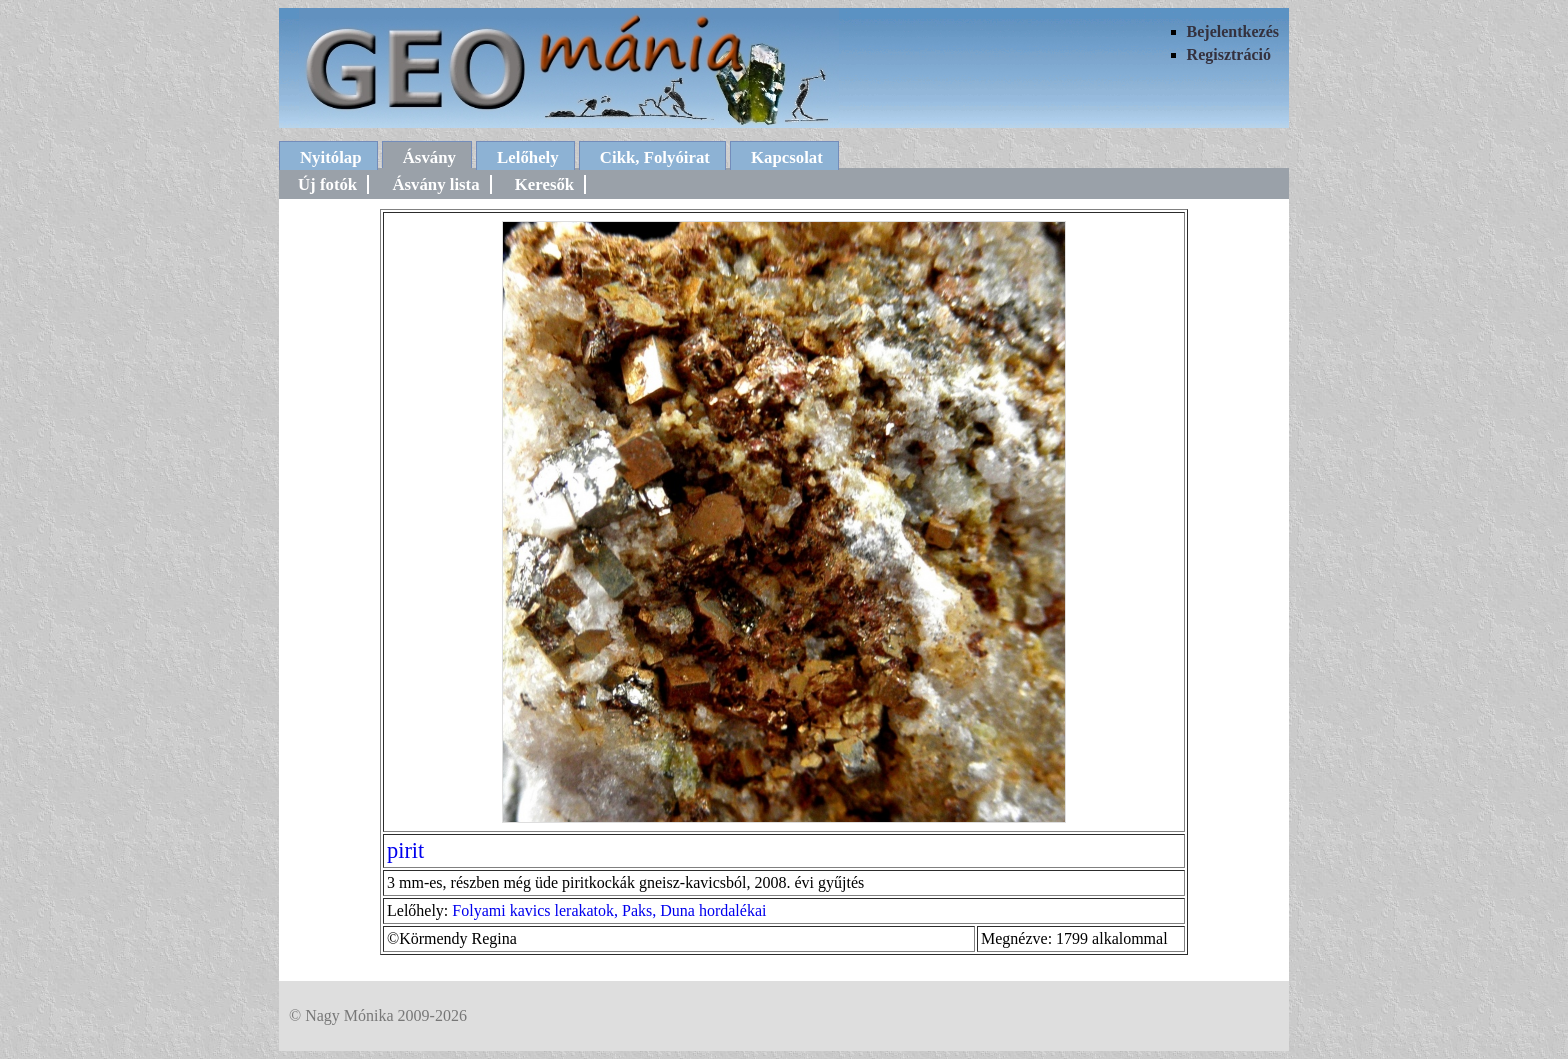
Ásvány (429, 157)
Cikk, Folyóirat (655, 157)
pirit (405, 850)
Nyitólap (331, 157)
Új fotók (327, 184)
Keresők (544, 184)
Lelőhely (528, 157)
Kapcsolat (787, 157)
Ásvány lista (435, 184)
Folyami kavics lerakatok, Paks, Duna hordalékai (609, 910)
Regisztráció (1229, 54)
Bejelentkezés (1233, 31)
